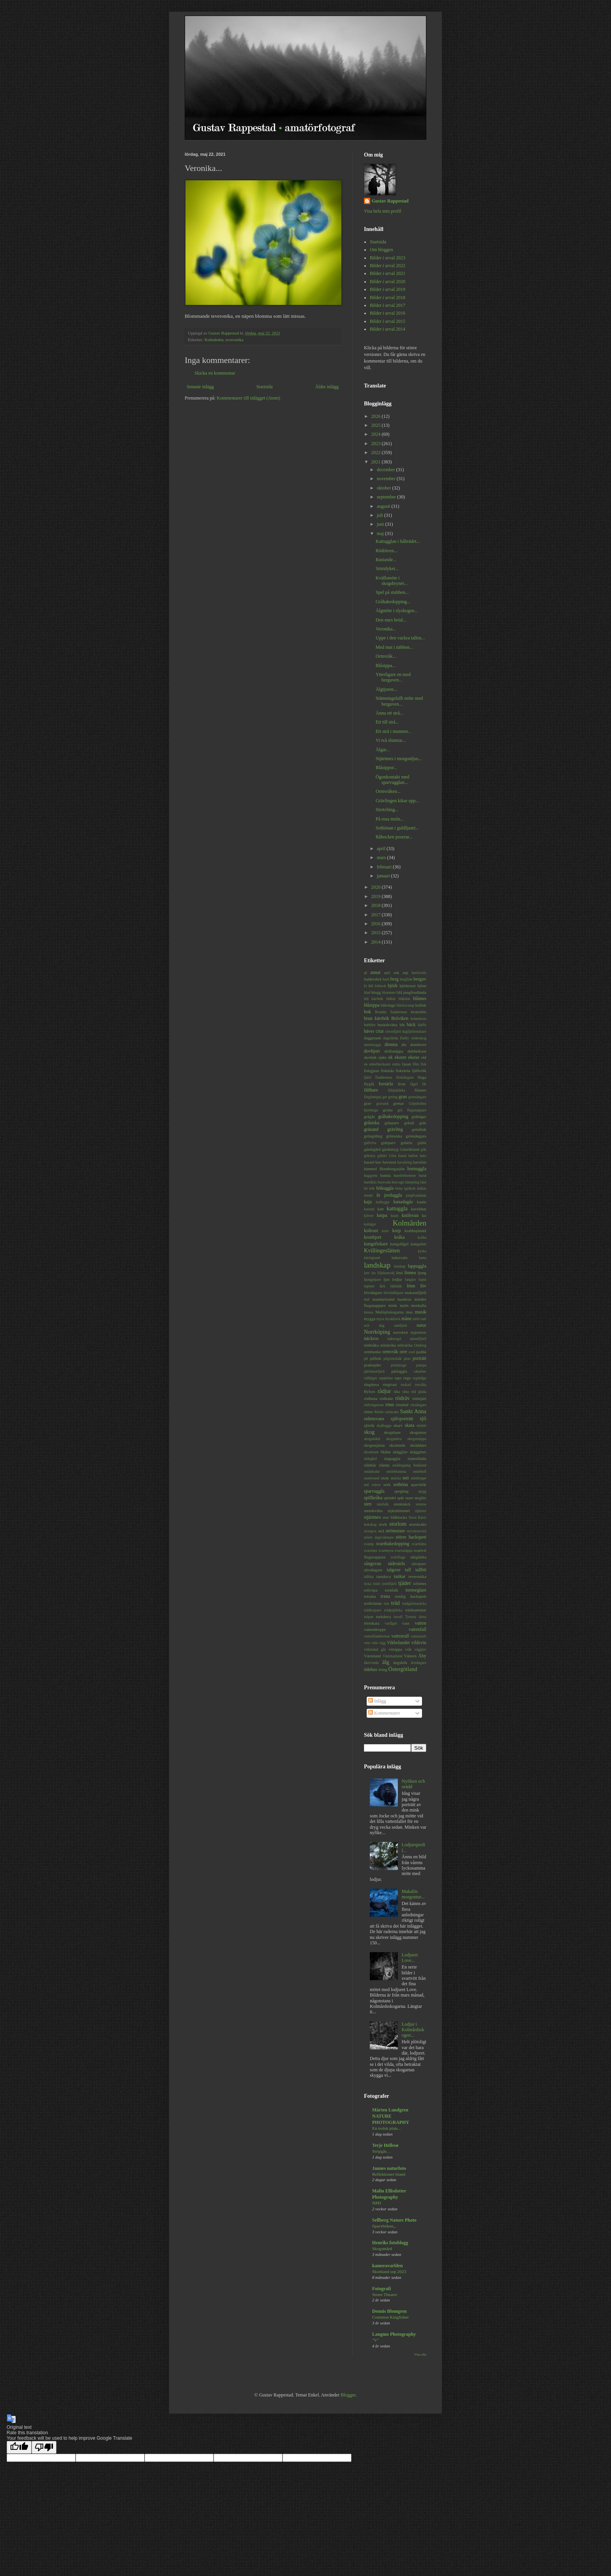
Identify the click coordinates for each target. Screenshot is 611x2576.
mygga (369, 1318)
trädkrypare (372, 1610)
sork (387, 1484)
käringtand (372, 1257)
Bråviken (399, 1018)
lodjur (397, 1279)
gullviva (370, 1143)
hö (366, 1188)
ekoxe (414, 1057)
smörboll (419, 1471)
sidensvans (374, 1418)
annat (376, 972)
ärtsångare (418, 1662)
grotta (387, 1110)
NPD (376, 2203)
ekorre (400, 1057)
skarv (398, 1425)
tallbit (420, 1569)
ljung (422, 1272)
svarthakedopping (392, 1543)
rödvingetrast (374, 1405)
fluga (422, 1077)
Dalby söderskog (413, 1038)
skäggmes (418, 1451)
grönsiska (394, 1136)
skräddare (418, 1445)
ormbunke (372, 1351)
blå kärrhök (373, 999)
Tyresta (410, 1617)
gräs (422, 1122)
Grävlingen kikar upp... (397, 800)
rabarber (420, 1371)
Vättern (410, 1655)
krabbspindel (415, 1230)
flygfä (369, 1083)
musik (420, 1312)
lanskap (399, 1266)
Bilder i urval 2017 (387, 305)
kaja (368, 1201)
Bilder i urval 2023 (387, 258)
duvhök (370, 1057)
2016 (376, 923)
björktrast (407, 985)
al (365, 972)
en (365, 1064)
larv (367, 1273)
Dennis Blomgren (389, 2311)
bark (386, 979)
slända (384, 1465)
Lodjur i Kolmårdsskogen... (413, 2029)
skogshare (392, 1432)
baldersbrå (372, 979)
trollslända (373, 1603)
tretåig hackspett (410, 1596)
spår (400, 1497)
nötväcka (405, 1345)
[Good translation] (19, 2447)
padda (421, 1351)
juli (380, 515)
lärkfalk (396, 1286)
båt (401, 1024)
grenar (398, 1103)
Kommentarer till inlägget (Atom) (248, 398)
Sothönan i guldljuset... (397, 828)
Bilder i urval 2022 (387, 265)
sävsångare (373, 1569)
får (424, 1084)
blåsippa (372, 1005)
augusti (384, 506)
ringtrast (390, 1384)
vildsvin (418, 1642)
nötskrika (388, 1345)
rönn (389, 1404)
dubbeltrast (417, 1051)
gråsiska (371, 1122)
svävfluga (398, 1557)
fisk (423, 1064)
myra (380, 1319)
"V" (375, 2340)
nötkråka (371, 1345)
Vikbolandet (398, 1642)
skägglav (400, 1451)
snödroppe (418, 1478)
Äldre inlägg (327, 386)
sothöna (401, 1484)
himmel (370, 1168)
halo (423, 1155)
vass (406, 1623)
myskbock (392, 1319)
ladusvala (400, 1257)
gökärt (382, 1155)
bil (371, 985)
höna (399, 1188)
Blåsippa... (386, 665)
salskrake (392, 1412)
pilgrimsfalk (392, 1358)
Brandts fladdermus (391, 1012)
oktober (384, 488)
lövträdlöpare (393, 1293)
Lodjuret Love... (410, 1957)
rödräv (402, 1398)
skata (410, 1425)
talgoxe (394, 1569)
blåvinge (388, 1005)
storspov (370, 1531)
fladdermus (383, 1077)
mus (409, 1312)
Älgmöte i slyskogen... (397, 610)
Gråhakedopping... (393, 601)
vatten (420, 1623)
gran (403, 1096)
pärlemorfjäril (374, 1371)
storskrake (417, 1524)
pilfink (375, 1358)
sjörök (369, 1425)
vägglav (420, 1649)
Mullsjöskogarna (389, 1312)
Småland (419, 1465)
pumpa (421, 1365)
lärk (382, 1286)
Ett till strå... (387, 722)
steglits (420, 1497)
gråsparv (392, 1122)
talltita (369, 1576)
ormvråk (390, 1351)
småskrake (372, 1471)
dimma (391, 1044)
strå (381, 1530)
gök (423, 1149)
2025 (376, 425)
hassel (369, 1162)
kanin (421, 1201)
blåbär (391, 999)
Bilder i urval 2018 (387, 297)
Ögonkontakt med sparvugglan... (392, 779)
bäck (411, 1024)
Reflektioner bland (388, 2174)
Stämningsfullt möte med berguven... (399, 701)
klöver (369, 1215)
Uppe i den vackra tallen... (400, 638)
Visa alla (420, 2354)
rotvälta (420, 1384)
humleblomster (405, 1175)
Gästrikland (409, 1149)
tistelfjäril (389, 1583)
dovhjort (372, 1051)
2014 (376, 942)
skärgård (370, 1458)
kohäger (370, 1224)
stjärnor (420, 1511)
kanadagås (403, 1201)
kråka (399, 1237)
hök (371, 1188)
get (384, 1097)
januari (384, 876)
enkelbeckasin (379, 1064)
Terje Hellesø (385, 2145)
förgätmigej (372, 1097)
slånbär (370, 1465)
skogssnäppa (416, 1439)
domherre (418, 1044)
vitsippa (395, 1649)
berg (394, 979)
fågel (413, 1084)
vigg (382, 1643)
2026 (376, 416)
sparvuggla (374, 1491)
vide (374, 1643)
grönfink (419, 1129)
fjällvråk (419, 1070)
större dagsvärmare (379, 1537)
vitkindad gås (375, 1649)
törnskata (372, 1623)
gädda (421, 1143)
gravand (382, 1103)
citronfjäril (393, 1031)
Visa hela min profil (382, 211)
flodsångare (405, 1077)
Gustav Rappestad (390, 201)
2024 (376, 434)
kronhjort (372, 1237)
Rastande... (386, 559)
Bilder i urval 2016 (387, 313)
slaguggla (392, 1458)
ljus (386, 1279)
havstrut (389, 1162)
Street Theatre (384, 2294)
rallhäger (370, 1378)
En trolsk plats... (386, 2128)
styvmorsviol (416, 1531)
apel (387, 972)
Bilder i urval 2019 (387, 289)
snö (406, 1478)
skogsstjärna (374, 1445)
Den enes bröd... (391, 620)
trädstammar (415, 1610)
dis (403, 1044)
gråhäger (418, 1116)
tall (408, 1569)
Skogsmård (382, 2248)
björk (392, 985)
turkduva (383, 1616)
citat (380, 1031)
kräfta (422, 1237)
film (416, 1064)
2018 (376, 905)
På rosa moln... (390, 819)
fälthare (371, 1090)
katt (381, 1208)
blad (367, 992)
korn (385, 1231)
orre (403, 1351)
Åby (422, 1656)
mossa (368, 1312)
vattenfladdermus (377, 1636)
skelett (421, 1425)
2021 (376, 462)
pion (407, 1358)
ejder (382, 1057)
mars (382, 857)
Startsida (264, 386)
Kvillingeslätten (382, 1250)
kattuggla (397, 1208)
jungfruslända (416, 1195)
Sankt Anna (413, 1411)
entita (396, 1064)
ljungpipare (372, 1279)
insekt (368, 1195)
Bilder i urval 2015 (387, 321)
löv (423, 1286)
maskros (404, 1299)
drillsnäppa (394, 1051)
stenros (421, 1504)
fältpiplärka (396, 1090)
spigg (422, 1491)
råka (397, 1391)
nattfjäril (400, 1325)
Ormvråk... (386, 656)
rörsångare (418, 1405)
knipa (382, 1215)
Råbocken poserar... (394, 837)
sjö (423, 1418)
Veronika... (386, 629)
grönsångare (416, 1136)
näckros (371, 1338)
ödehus (370, 1669)
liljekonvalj (386, 1273)
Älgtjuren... (386, 689)
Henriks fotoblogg (390, 2242)
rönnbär (402, 1404)
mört (416, 1319)
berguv (419, 979)
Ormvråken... (388, 791)
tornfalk (391, 1590)
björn (421, 985)
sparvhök (418, 1484)
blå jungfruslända (411, 992)
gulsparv (388, 1142)
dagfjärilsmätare (414, 1031)
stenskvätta (373, 1510)
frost (402, 1083)
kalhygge (382, 1202)
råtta (405, 1391)
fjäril (367, 1077)
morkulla (418, 1305)
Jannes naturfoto (389, 2168)
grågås (369, 1116)
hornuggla (416, 1168)
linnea (410, 1272)
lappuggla (417, 1266)
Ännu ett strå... (389, 713)
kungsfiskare (376, 1244)
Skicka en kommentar (214, 373)
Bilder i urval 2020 (387, 281)
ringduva (371, 1384)
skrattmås (397, 1445)
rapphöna (386, 1378)
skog (369, 1432)
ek (390, 1057)
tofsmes (419, 1583)
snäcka (395, 1478)
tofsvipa (371, 1590)
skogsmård (372, 1439)
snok (385, 1478)
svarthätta (419, 1544)
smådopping (401, 1465)
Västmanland (393, 1656)
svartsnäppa (403, 1550)
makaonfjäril (415, 1292)
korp (396, 1230)
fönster (420, 1090)
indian (421, 1188)
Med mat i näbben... (394, 647)
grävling (395, 1129)
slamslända (417, 1458)
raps (397, 1377)
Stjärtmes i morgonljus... (399, 758)
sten (367, 1504)
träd (395, 1603)
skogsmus (418, 1432)
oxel (412, 1352)
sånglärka (418, 1557)
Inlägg (377, 1701)
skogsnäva (394, 1439)
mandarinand (383, 1299)
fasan (406, 1064)
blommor (389, 992)
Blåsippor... (386, 767)
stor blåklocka (395, 1517)
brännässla (419, 1018)
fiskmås (387, 1070)
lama (422, 1257)
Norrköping (377, 1332)
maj (381, 533)
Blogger (348, 2395)
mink (392, 1305)
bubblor (370, 1025)
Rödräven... (386, 550)
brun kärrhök (376, 1018)
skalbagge (383, 1425)
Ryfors (369, 1391)
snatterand (371, 1478)
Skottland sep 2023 (389, 2271)
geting (392, 1097)
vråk (408, 1649)
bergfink (406, 979)
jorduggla (393, 1195)
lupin (422, 1279)
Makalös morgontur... (413, 1894)
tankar (400, 1576)
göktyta (369, 1155)
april (382, 848)
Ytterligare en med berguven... (393, 677)
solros (376, 1485)
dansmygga (372, 1044)
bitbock (380, 986)
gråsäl (409, 1122)
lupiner (369, 1286)
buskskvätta (387, 1024)
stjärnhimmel (399, 1510)
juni (381, 524)
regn (407, 1377)
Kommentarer (384, 1713)
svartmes (370, 1550)
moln (404, 1305)
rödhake (386, 1398)
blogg (376, 992)
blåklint (404, 999)
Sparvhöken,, (384, 2226)
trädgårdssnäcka (414, 1603)
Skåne (386, 1451)
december (386, 469)
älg (385, 1662)
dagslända (390, 1038)
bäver (369, 1031)
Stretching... (387, 809)
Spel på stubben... (392, 592)
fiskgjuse (371, 1070)
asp (405, 972)
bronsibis (418, 1011)
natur (421, 1325)
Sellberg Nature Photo (394, 2220)
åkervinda (371, 1662)
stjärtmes (372, 1517)
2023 (376, 443)
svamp (369, 1544)
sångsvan (372, 1563)
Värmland (372, 1655)
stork (383, 1524)
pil (366, 1358)
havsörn (419, 1162)
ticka (367, 1583)
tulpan (368, 1617)
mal (366, 1299)
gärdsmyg (390, 1149)
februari (385, 867)
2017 (376, 914)
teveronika (235, 339)
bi (365, 986)
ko (424, 1215)
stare (409, 1497)
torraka (370, 1596)
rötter (368, 1411)
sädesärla (396, 1563)
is (378, 1195)
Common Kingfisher (390, 2317)
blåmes (419, 998)
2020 (376, 887)
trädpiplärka (393, 1610)
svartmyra (385, 1550)
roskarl (406, 1384)
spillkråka (373, 1497)
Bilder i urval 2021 (387, 273)
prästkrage (398, 1365)
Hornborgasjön (392, 1168)
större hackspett (411, 1537)
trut (386, 1603)
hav (378, 1162)
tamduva (383, 1576)
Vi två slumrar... (391, 740)
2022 (376, 452)
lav (373, 1273)
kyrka (422, 1251)
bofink (420, 1005)
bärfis (422, 1025)
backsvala (418, 972)
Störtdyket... (387, 568)
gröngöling (373, 1136)
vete (367, 1643)
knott (395, 1215)
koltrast (371, 1230)
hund (422, 1175)
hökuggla (385, 1188)
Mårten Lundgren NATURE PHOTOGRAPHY (390, 2116)
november (387, 478)
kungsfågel (399, 1243)
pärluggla (399, 1371)
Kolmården (214, 339)
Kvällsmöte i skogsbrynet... (392, 580)
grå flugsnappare (411, 1110)
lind (399, 1272)
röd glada (418, 1391)
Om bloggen (381, 249)
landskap (377, 1265)
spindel (390, 1497)
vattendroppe (375, 1629)
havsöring (404, 1162)
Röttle (378, 1412)
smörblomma (396, 1471)
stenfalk (382, 1504)
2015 (376, 932)
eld (423, 1057)
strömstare (395, 1531)
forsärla (386, 1083)
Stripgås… (381, 2151)
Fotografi (381, 2288)
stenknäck (402, 1504)
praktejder (372, 1365)
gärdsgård (372, 1149)
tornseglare (416, 1590)
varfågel (391, 1623)
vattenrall (400, 1636)
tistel (376, 1583)
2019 (376, 896)
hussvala (384, 1182)
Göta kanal (397, 1155)
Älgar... (383, 749)
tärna (422, 1617)
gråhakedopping (393, 1116)
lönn (411, 1286)
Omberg (420, 1345)
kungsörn (418, 1243)
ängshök (400, 1662)
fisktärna (403, 1070)
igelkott (409, 1188)
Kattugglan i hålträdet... (398, 541)
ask (396, 972)
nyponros (418, 1332)
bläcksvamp (405, 1005)
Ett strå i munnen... (393, 731)
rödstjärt (419, 1398)
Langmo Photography (394, 2334)
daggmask (372, 1037)
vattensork (418, 1636)
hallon (413, 1155)
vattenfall (417, 1629)
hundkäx (370, 1182)
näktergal (394, 1338)
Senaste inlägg (200, 386)
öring (382, 1669)
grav (367, 1103)
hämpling (412, 1182)
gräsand (371, 1129)
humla (385, 1175)
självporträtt (402, 1418)
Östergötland (402, 1669)
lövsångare (373, 1292)
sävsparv (418, 1563)
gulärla (406, 1142)
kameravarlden (387, 2265)
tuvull (398, 1617)
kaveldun (418, 1208)
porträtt (419, 1358)
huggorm (371, 1175)
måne (406, 1318)
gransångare (417, 1097)
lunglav (410, 1279)
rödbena (371, 1398)
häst (423, 1182)
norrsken (400, 1332)
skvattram (371, 1452)
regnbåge (419, 1378)
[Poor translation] (44, 2447)
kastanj (369, 1209)
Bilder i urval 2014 (387, 329)
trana (385, 1596)
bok (367, 1011)
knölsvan (410, 1215)
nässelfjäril (418, 1338)
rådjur (384, 1391)
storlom (397, 1524)
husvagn (398, 1182)
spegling (401, 1491)
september (387, 497)
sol (366, 1484)
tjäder (404, 1583)
